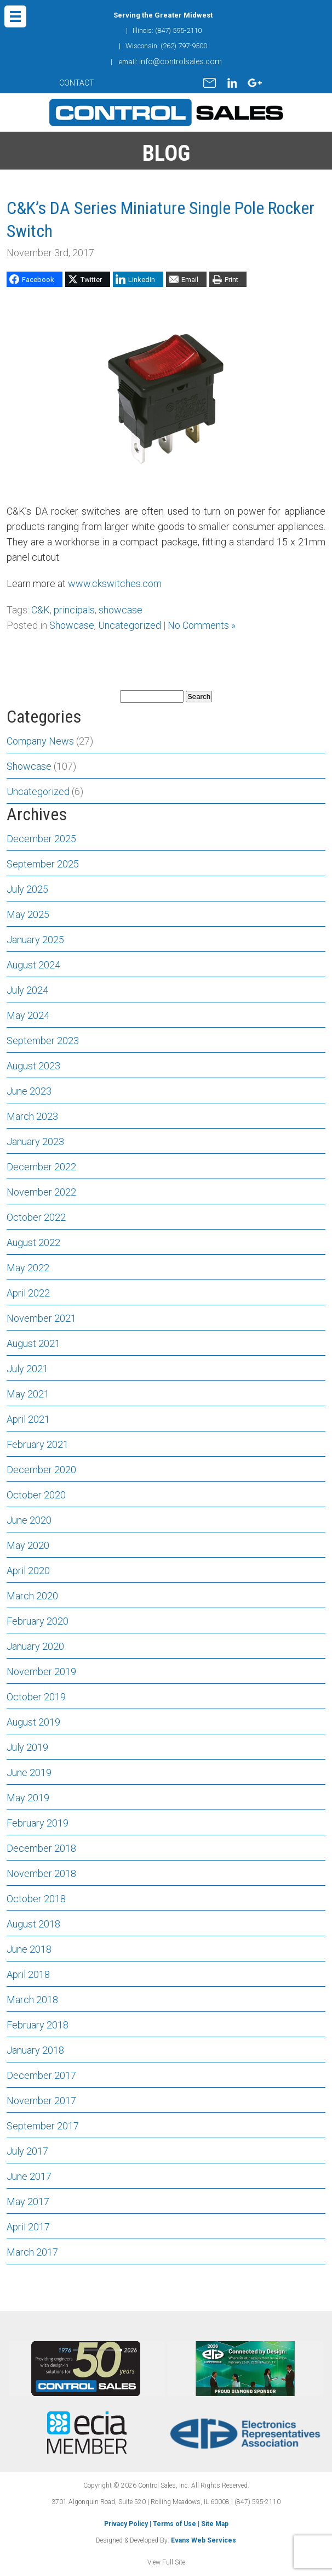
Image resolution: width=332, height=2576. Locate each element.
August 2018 (33, 1924)
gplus (255, 83)
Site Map (214, 2524)
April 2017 (28, 2227)
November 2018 (41, 1873)
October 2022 (36, 1217)
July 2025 (27, 889)
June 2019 (29, 1772)
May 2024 (28, 1015)
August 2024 (33, 965)
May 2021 (28, 1394)
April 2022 (28, 1293)
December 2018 (41, 1848)
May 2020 (28, 1545)
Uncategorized (129, 625)
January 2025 (35, 939)
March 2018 (32, 1999)
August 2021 (33, 1343)
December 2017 (41, 2075)
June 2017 (29, 2176)
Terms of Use (174, 2524)
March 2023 (32, 1116)
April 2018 (28, 1974)
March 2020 (32, 1596)
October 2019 (36, 1697)
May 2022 (28, 1267)
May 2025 (28, 914)
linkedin (232, 83)
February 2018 (37, 2025)
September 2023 (43, 1040)
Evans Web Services (203, 2540)
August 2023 (33, 1066)
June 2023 (29, 1091)
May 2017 (28, 2201)
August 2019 (33, 1722)
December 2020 (41, 1469)
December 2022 (41, 1167)
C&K (40, 610)
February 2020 (37, 1621)
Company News (40, 741)
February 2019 (37, 1823)
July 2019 (27, 1747)
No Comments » (202, 625)
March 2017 (32, 2252)
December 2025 (41, 838)
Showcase (71, 625)
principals (74, 610)
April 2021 (28, 1419)
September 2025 (43, 864)
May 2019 (28, 1797)
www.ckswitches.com (115, 583)
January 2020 (35, 1646)
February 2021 (37, 1444)
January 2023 (35, 1141)
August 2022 (33, 1242)
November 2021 (41, 1318)
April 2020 (28, 1570)
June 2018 (29, 1949)
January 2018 (35, 2050)
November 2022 (41, 1192)
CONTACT (76, 82)
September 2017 (43, 2126)
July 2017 (27, 2151)
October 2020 (36, 1495)
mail (209, 83)
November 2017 (41, 2100)
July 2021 (27, 1368)
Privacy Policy (126, 2524)
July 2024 (27, 990)
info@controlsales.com (180, 61)
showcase (120, 610)
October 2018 (36, 1898)
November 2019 (41, 1671)
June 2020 (29, 1520)
